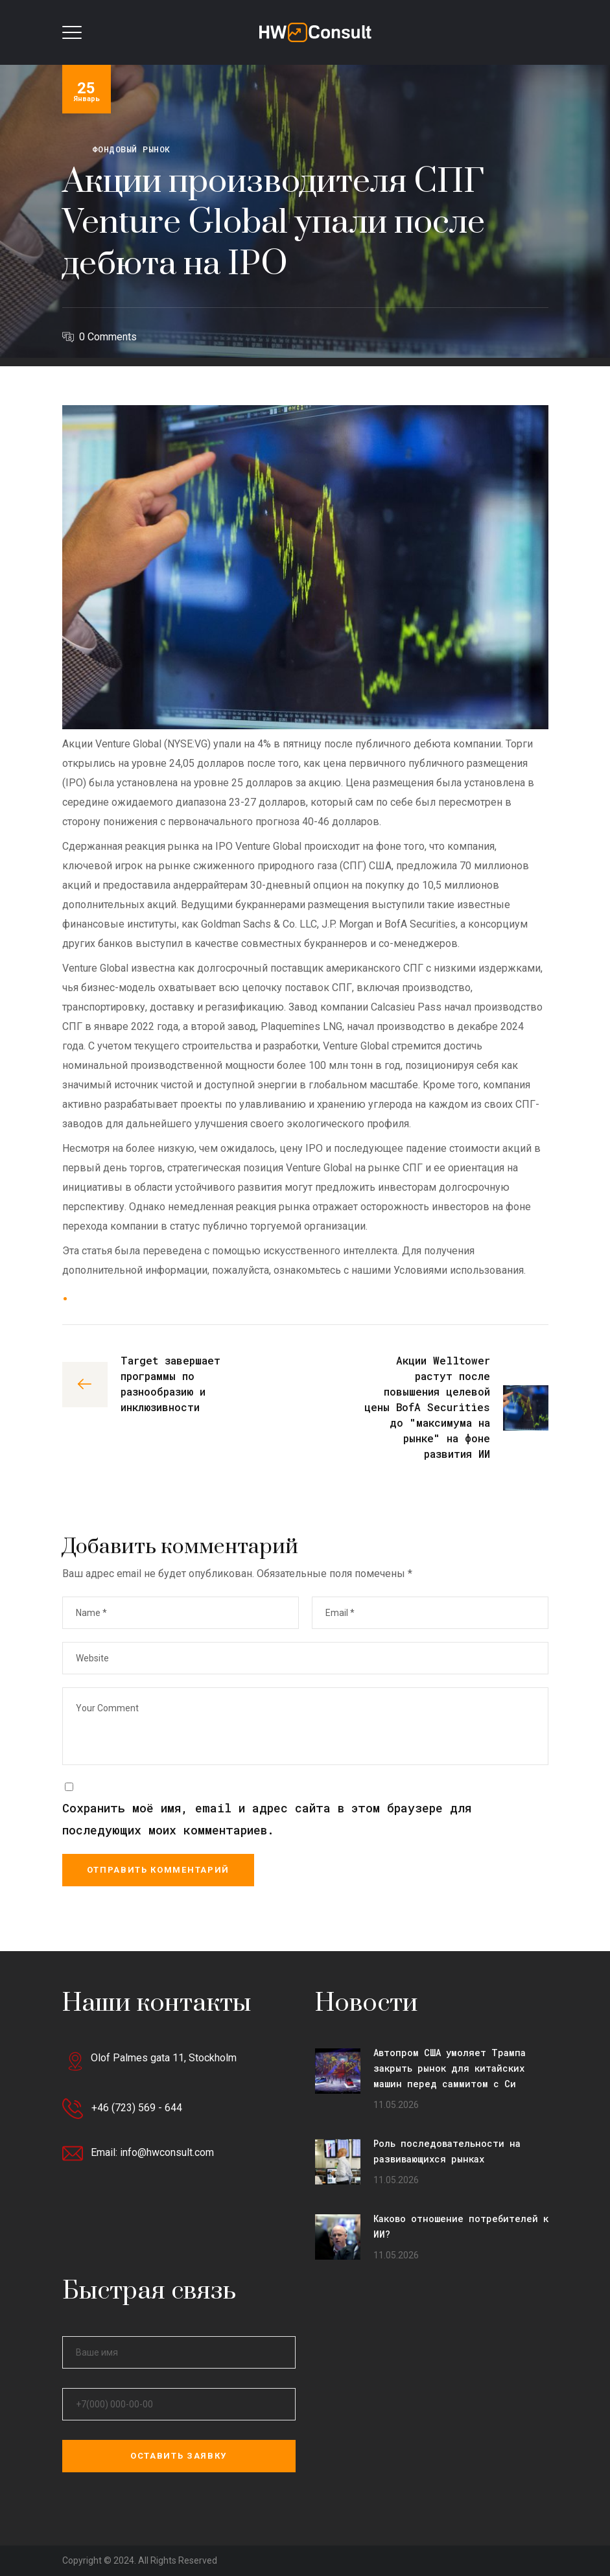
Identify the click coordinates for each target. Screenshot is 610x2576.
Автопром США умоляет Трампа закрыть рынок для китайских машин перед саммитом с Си (449, 2068)
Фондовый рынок (131, 149)
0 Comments (108, 337)
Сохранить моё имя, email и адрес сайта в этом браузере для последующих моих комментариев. (266, 1819)
